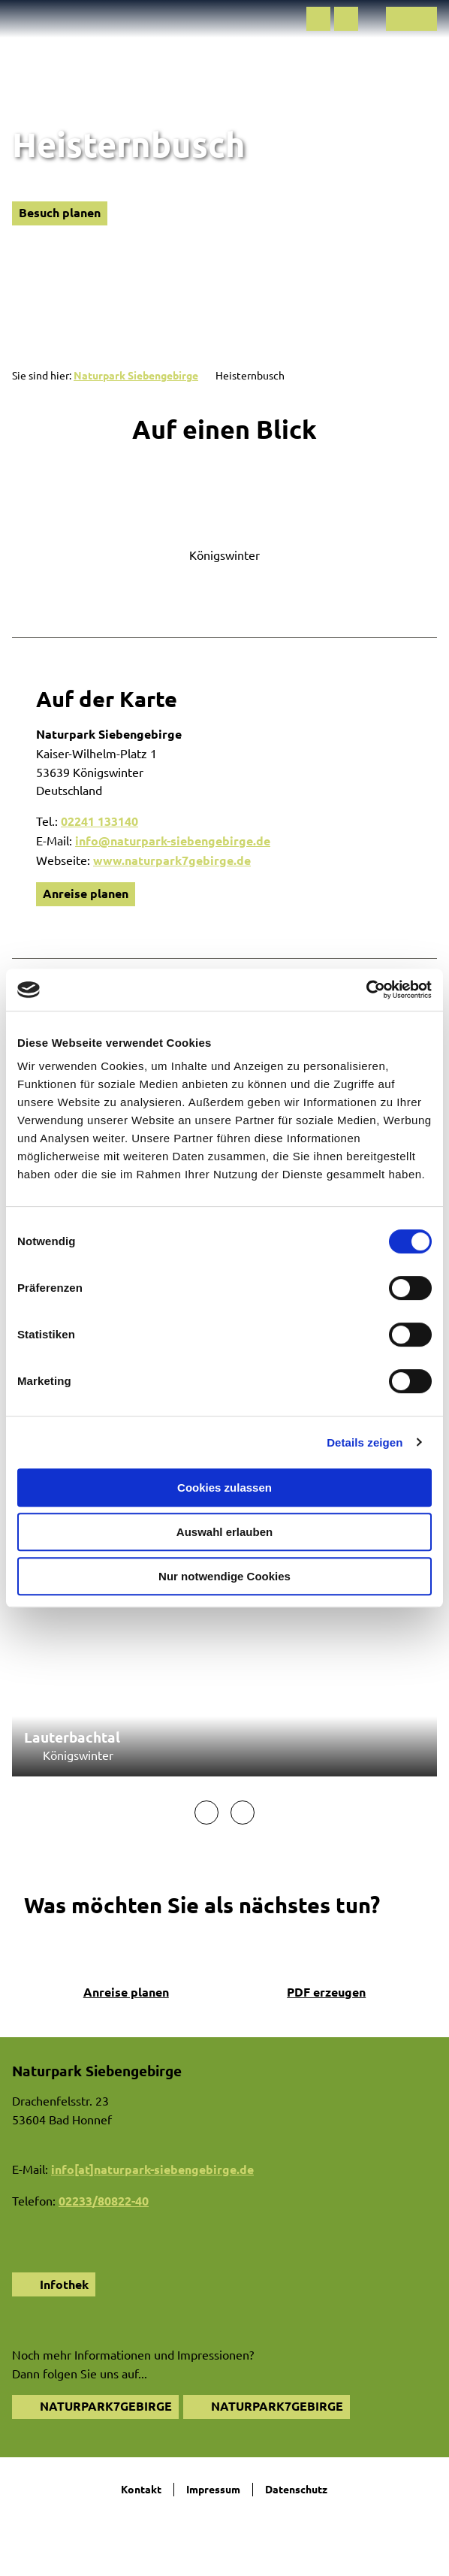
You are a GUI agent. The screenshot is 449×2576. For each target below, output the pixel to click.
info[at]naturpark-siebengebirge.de (152, 2169)
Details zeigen (364, 1442)
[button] (318, 19)
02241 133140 (99, 821)
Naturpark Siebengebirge (136, 375)
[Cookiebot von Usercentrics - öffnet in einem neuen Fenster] (366, 989)
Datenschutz (296, 2489)
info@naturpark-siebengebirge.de (172, 840)
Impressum (213, 2489)
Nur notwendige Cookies (224, 1576)
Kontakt (141, 2489)
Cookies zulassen (224, 1487)
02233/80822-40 (104, 2201)
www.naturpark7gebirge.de (172, 860)
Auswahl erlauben (224, 1531)
